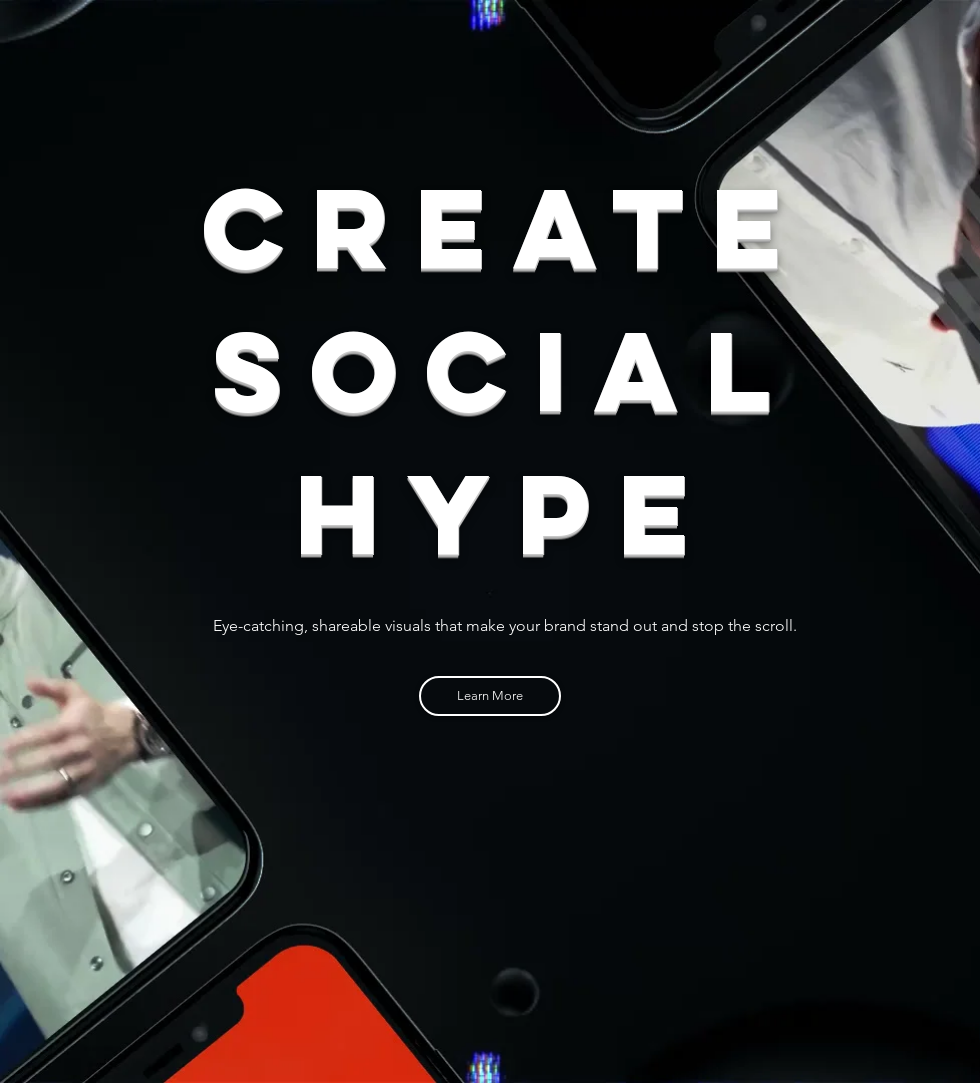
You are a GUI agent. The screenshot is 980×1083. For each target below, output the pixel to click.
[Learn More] (490, 696)
